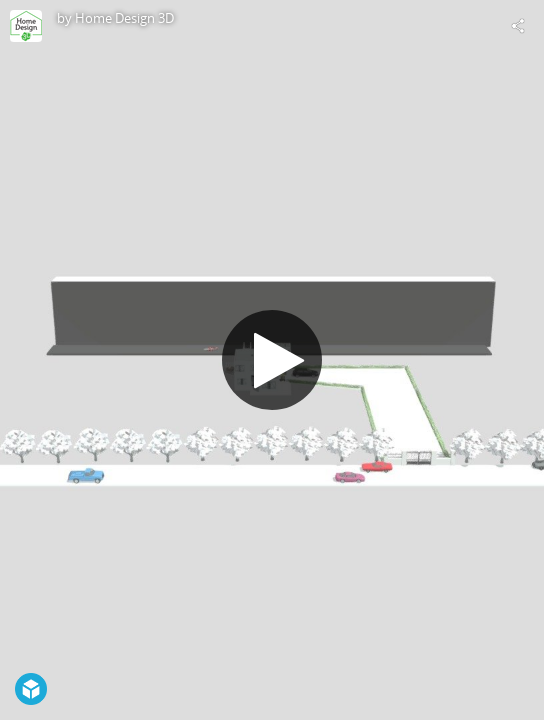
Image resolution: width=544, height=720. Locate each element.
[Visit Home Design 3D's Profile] (26, 26)
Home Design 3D (124, 18)
